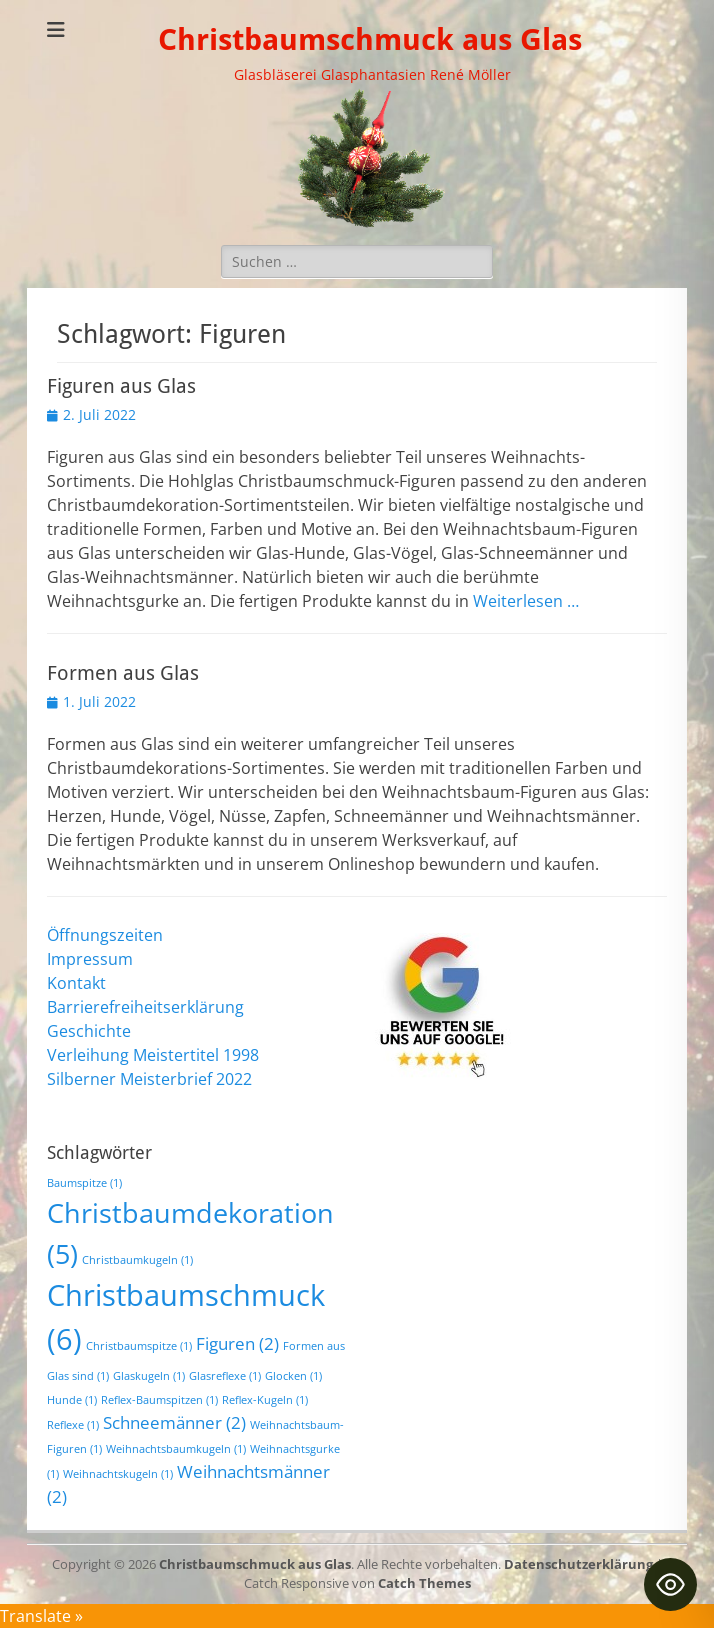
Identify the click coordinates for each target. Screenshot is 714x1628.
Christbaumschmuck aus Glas (370, 39)
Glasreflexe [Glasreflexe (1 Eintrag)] (225, 1376)
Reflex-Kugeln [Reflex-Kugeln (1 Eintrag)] (265, 1400)
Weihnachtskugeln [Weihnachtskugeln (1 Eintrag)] (118, 1474)
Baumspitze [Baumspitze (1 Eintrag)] (84, 1183)
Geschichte (89, 1031)
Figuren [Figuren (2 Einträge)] (237, 1343)
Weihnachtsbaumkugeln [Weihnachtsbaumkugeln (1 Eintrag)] (176, 1449)
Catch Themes (424, 1583)
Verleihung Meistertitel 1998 (153, 1055)
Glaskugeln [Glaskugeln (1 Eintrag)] (149, 1376)
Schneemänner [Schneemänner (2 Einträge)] (174, 1422)
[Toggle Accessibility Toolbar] (670, 1584)
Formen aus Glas (123, 673)
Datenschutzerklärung (578, 1564)
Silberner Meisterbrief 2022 (149, 1079)
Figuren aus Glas (121, 386)
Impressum (90, 959)
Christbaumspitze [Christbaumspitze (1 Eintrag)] (139, 1346)
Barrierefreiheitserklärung (145, 1007)
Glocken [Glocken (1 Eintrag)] (293, 1376)
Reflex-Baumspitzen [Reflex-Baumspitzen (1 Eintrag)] (159, 1400)
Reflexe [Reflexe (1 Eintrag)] (73, 1425)
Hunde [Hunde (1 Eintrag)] (72, 1400)
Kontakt (76, 983)
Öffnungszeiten (105, 935)
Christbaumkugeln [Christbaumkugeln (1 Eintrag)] (137, 1260)
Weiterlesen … (526, 601)
